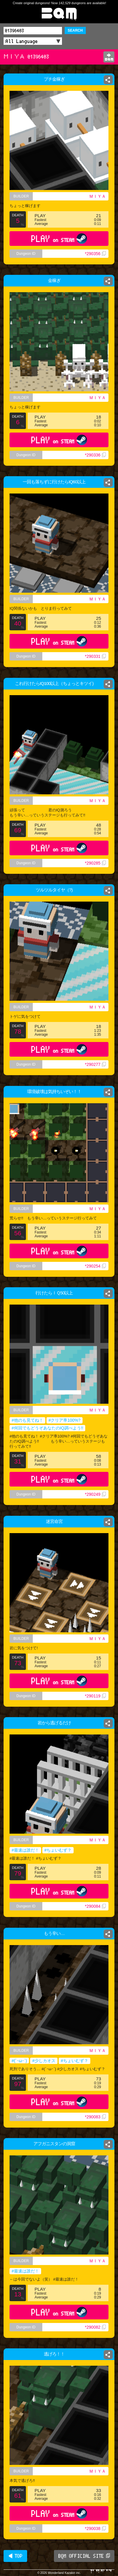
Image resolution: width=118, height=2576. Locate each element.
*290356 (95, 253)
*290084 (95, 1906)
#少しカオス (43, 2060)
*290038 (95, 2528)
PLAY (59, 238)
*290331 (95, 656)
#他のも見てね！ (27, 1420)
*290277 (95, 1064)
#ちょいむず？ (58, 1850)
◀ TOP (15, 2556)
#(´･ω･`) (19, 2060)
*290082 (95, 2327)
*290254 (95, 1266)
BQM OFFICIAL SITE (84, 2556)
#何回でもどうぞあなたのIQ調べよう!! (47, 1428)
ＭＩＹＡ (97, 196)
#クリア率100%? (64, 1420)
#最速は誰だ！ (25, 1850)
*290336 (95, 455)
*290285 (95, 863)
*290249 (95, 1494)
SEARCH (75, 30)
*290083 (95, 2116)
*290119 (95, 1696)
